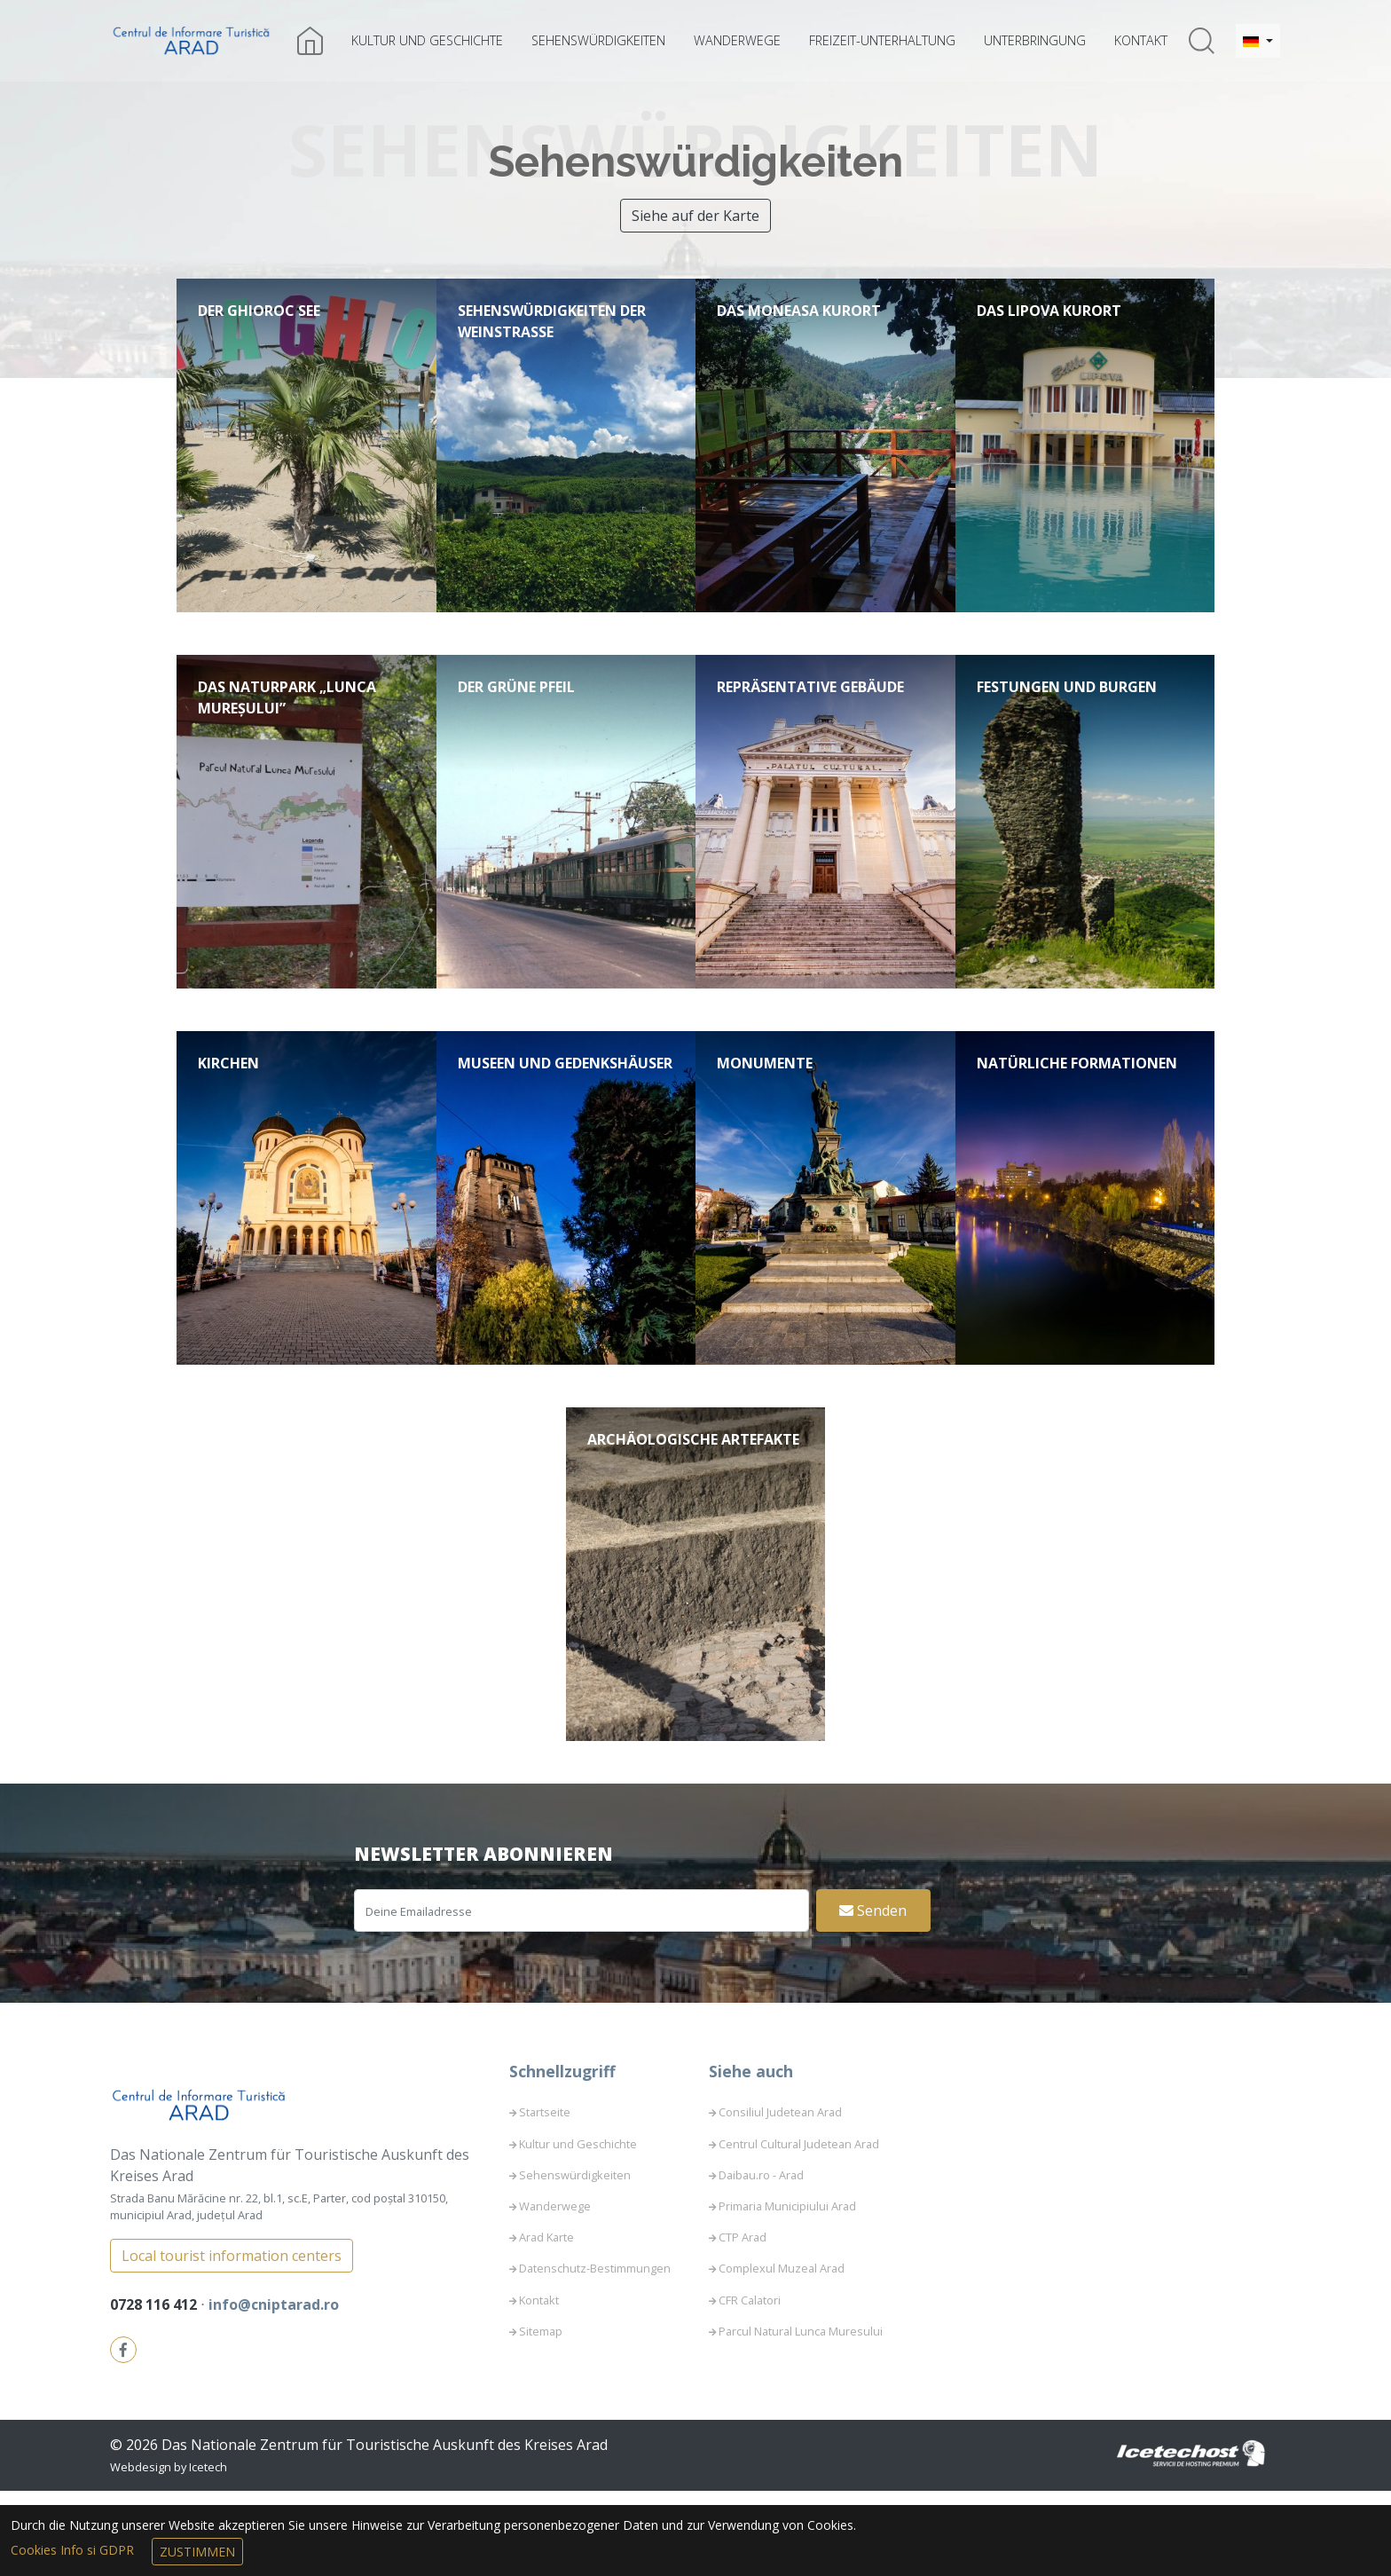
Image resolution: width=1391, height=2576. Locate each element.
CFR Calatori (750, 2385)
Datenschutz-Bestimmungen (595, 2354)
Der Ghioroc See (259, 310)
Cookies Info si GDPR (74, 2549)
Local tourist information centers (232, 2341)
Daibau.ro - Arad (761, 2260)
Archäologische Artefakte (693, 1503)
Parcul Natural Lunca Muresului (801, 2416)
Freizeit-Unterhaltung (882, 40)
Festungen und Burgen (1067, 708)
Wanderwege (737, 40)
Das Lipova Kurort (1049, 310)
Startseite (544, 2198)
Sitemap (540, 2416)
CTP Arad (742, 2322)
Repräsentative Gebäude (810, 708)
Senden (873, 1995)
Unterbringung (1035, 40)
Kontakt (1140, 40)
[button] (1258, 41)
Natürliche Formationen (1077, 1105)
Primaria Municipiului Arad (787, 2291)
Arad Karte (546, 2322)
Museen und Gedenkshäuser (565, 1105)
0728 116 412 (155, 2389)
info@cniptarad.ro (273, 2389)
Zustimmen (197, 2551)
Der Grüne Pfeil (516, 708)
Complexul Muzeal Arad (782, 2354)
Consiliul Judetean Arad (780, 2198)
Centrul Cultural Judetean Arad (799, 2229)
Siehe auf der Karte (695, 215)
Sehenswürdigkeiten (598, 40)
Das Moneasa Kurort (799, 310)
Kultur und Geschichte (427, 40)
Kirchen (228, 1105)
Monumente (765, 1105)
